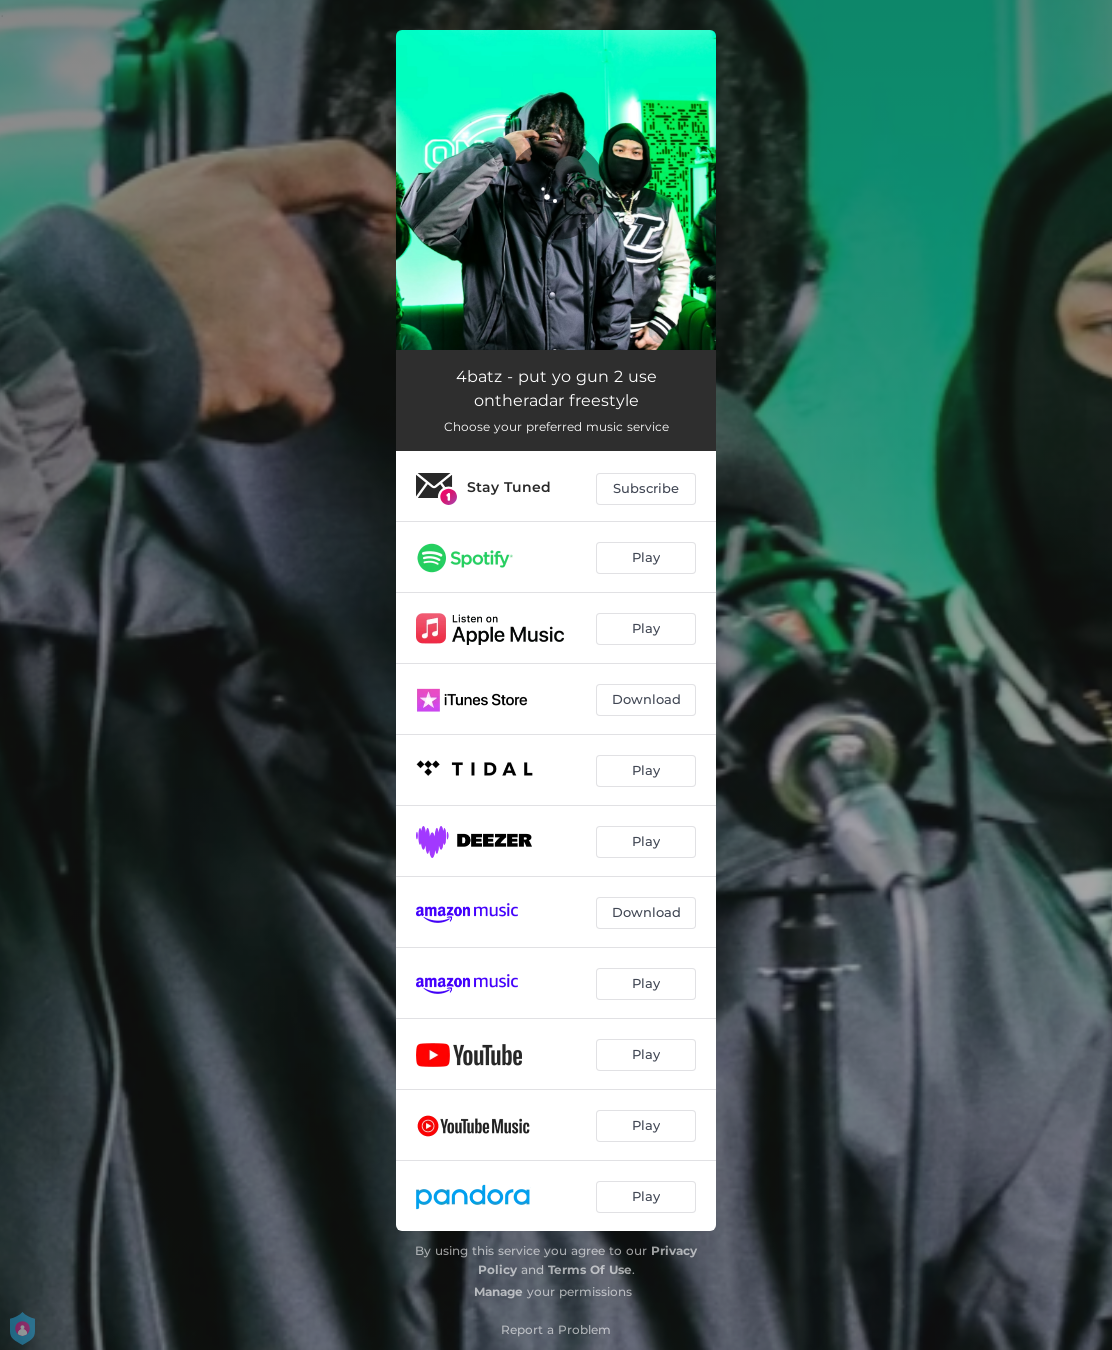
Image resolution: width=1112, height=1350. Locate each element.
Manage (498, 1291)
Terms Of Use (590, 1269)
